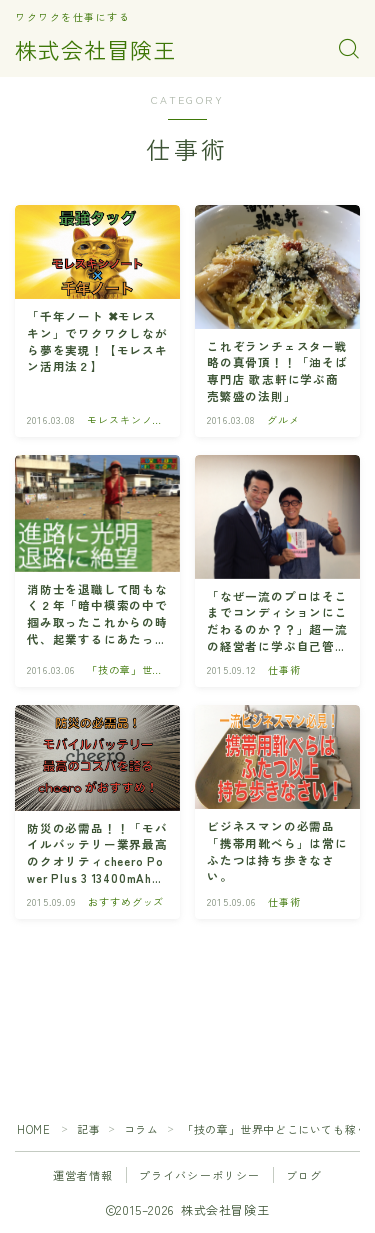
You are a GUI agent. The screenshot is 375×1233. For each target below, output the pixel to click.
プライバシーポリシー (200, 1175)
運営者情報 (83, 1175)
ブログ (304, 1175)
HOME (33, 1129)
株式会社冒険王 (95, 49)
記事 (88, 1129)
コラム (141, 1129)
